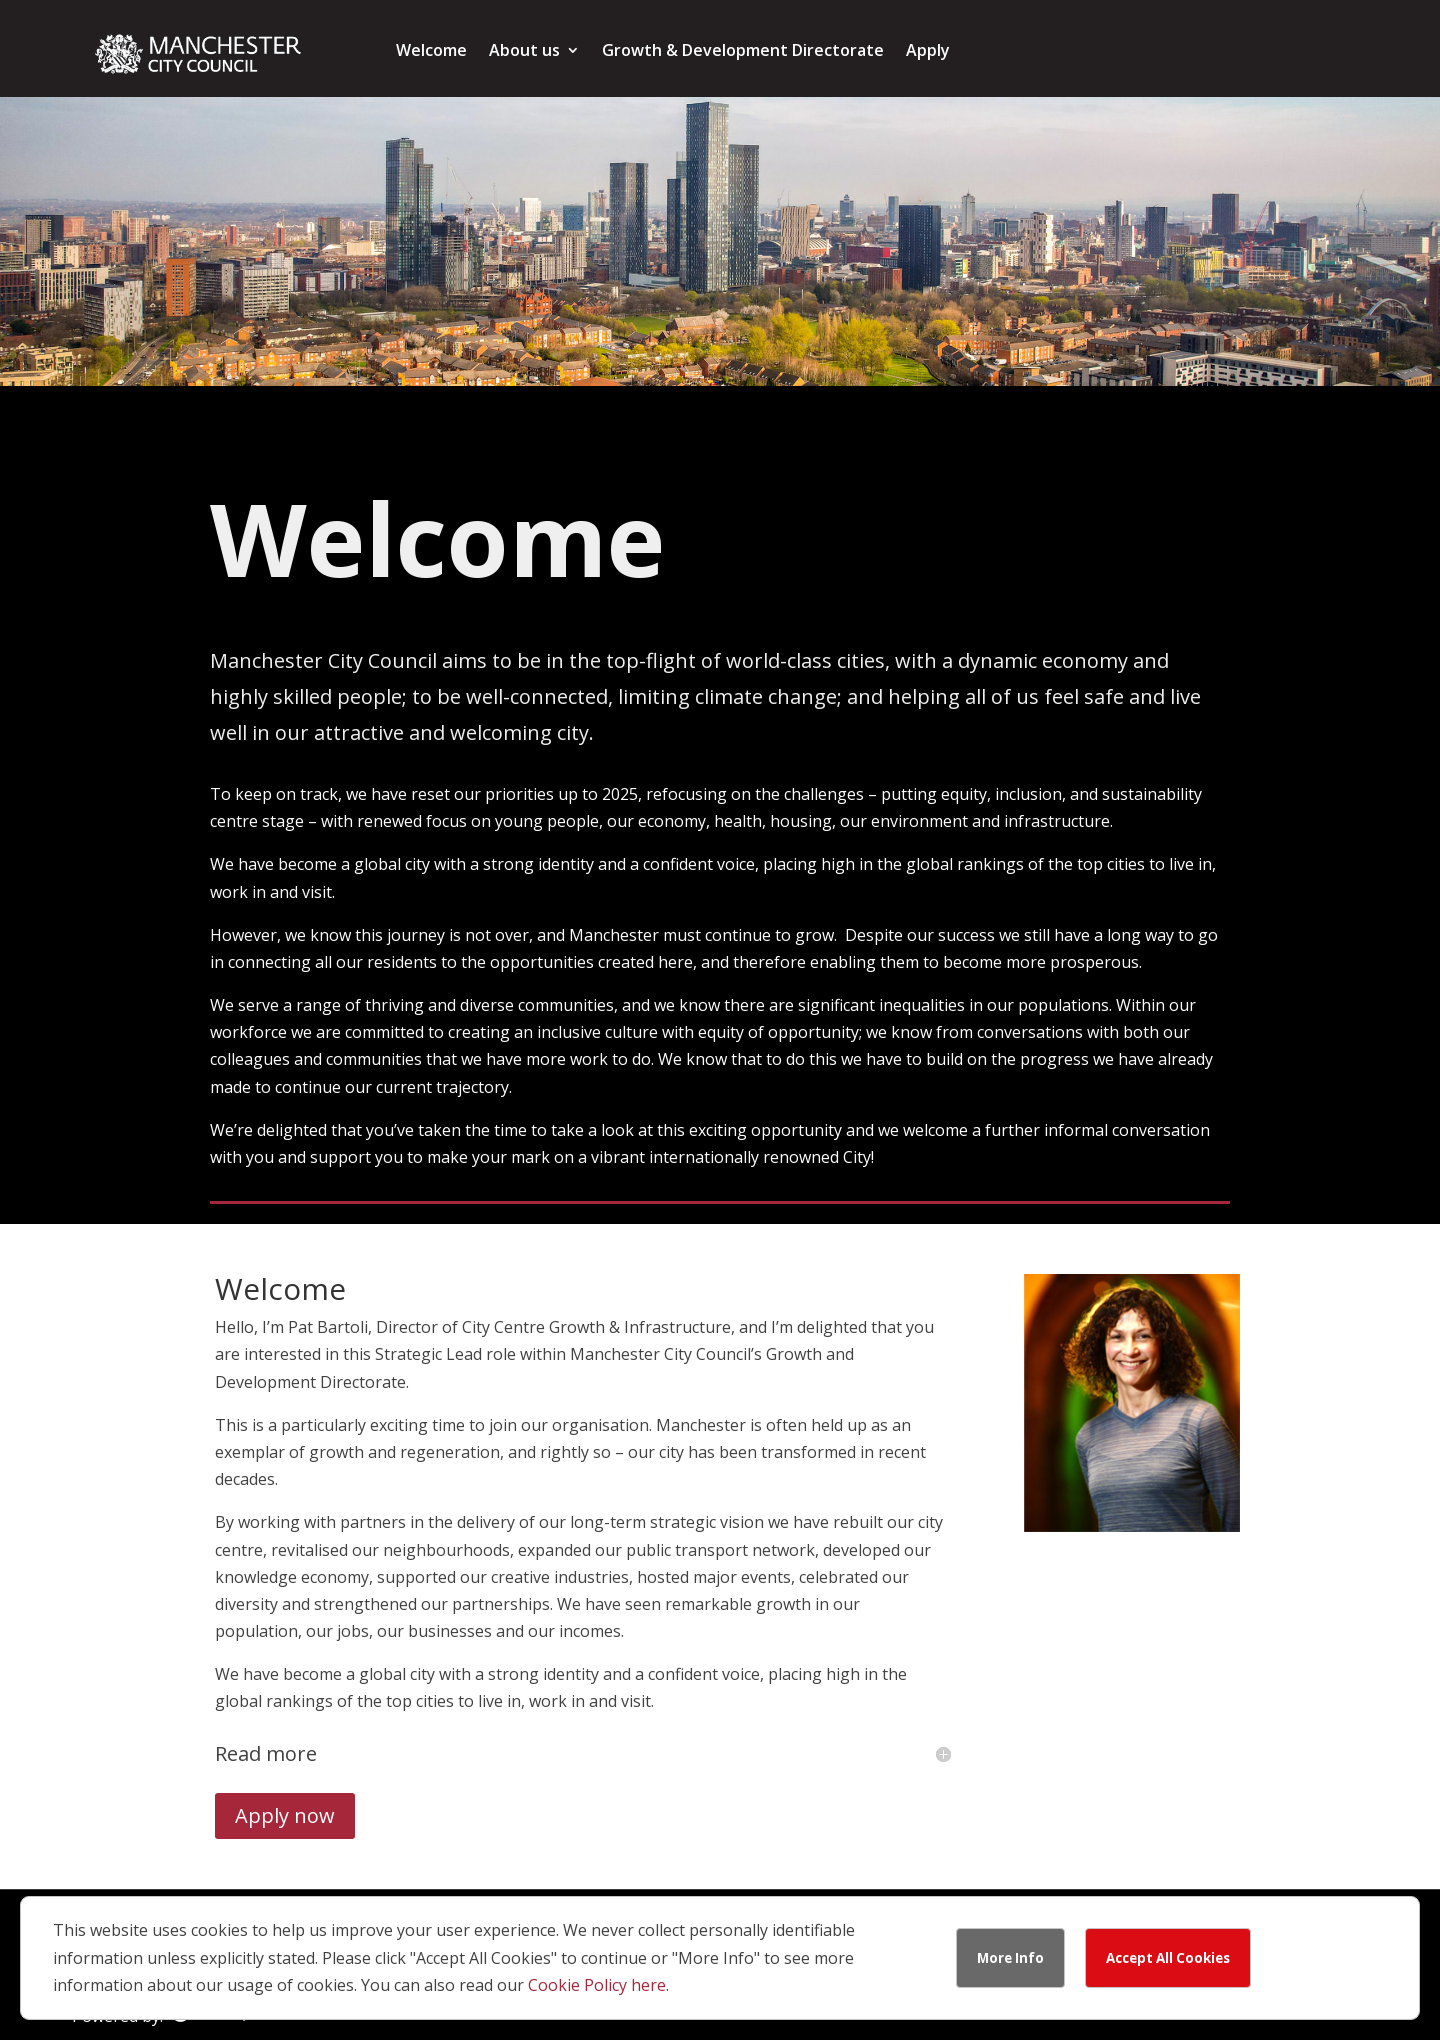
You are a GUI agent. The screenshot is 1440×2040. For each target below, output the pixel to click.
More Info (1010, 1958)
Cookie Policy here (597, 1985)
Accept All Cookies (1168, 1958)
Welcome (431, 52)
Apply (928, 52)
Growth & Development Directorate (743, 52)
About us (524, 52)
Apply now (285, 1815)
